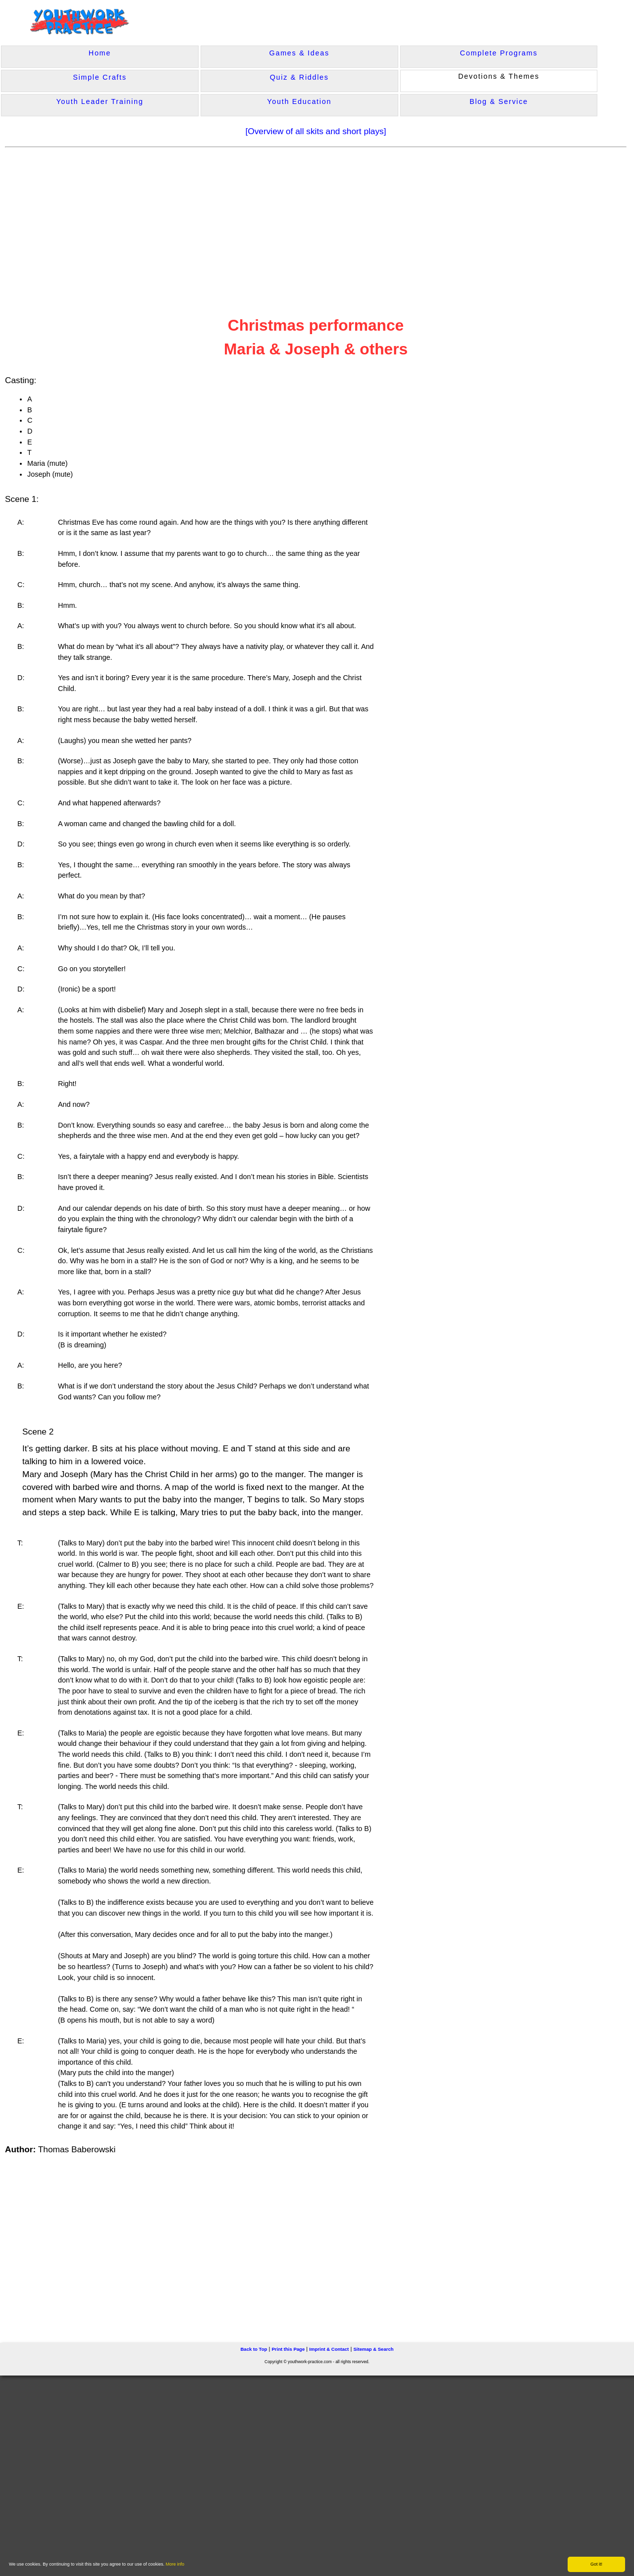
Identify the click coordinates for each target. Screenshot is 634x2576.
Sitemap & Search (373, 2348)
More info (175, 2564)
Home (100, 53)
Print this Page (288, 2348)
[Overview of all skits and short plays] (315, 131)
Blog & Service (499, 101)
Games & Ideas (299, 53)
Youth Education (299, 101)
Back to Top (253, 2348)
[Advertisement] (196, 225)
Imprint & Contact (329, 2348)
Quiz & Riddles (299, 77)
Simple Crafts (99, 77)
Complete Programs (499, 53)
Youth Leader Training (99, 101)
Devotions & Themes (498, 76)
